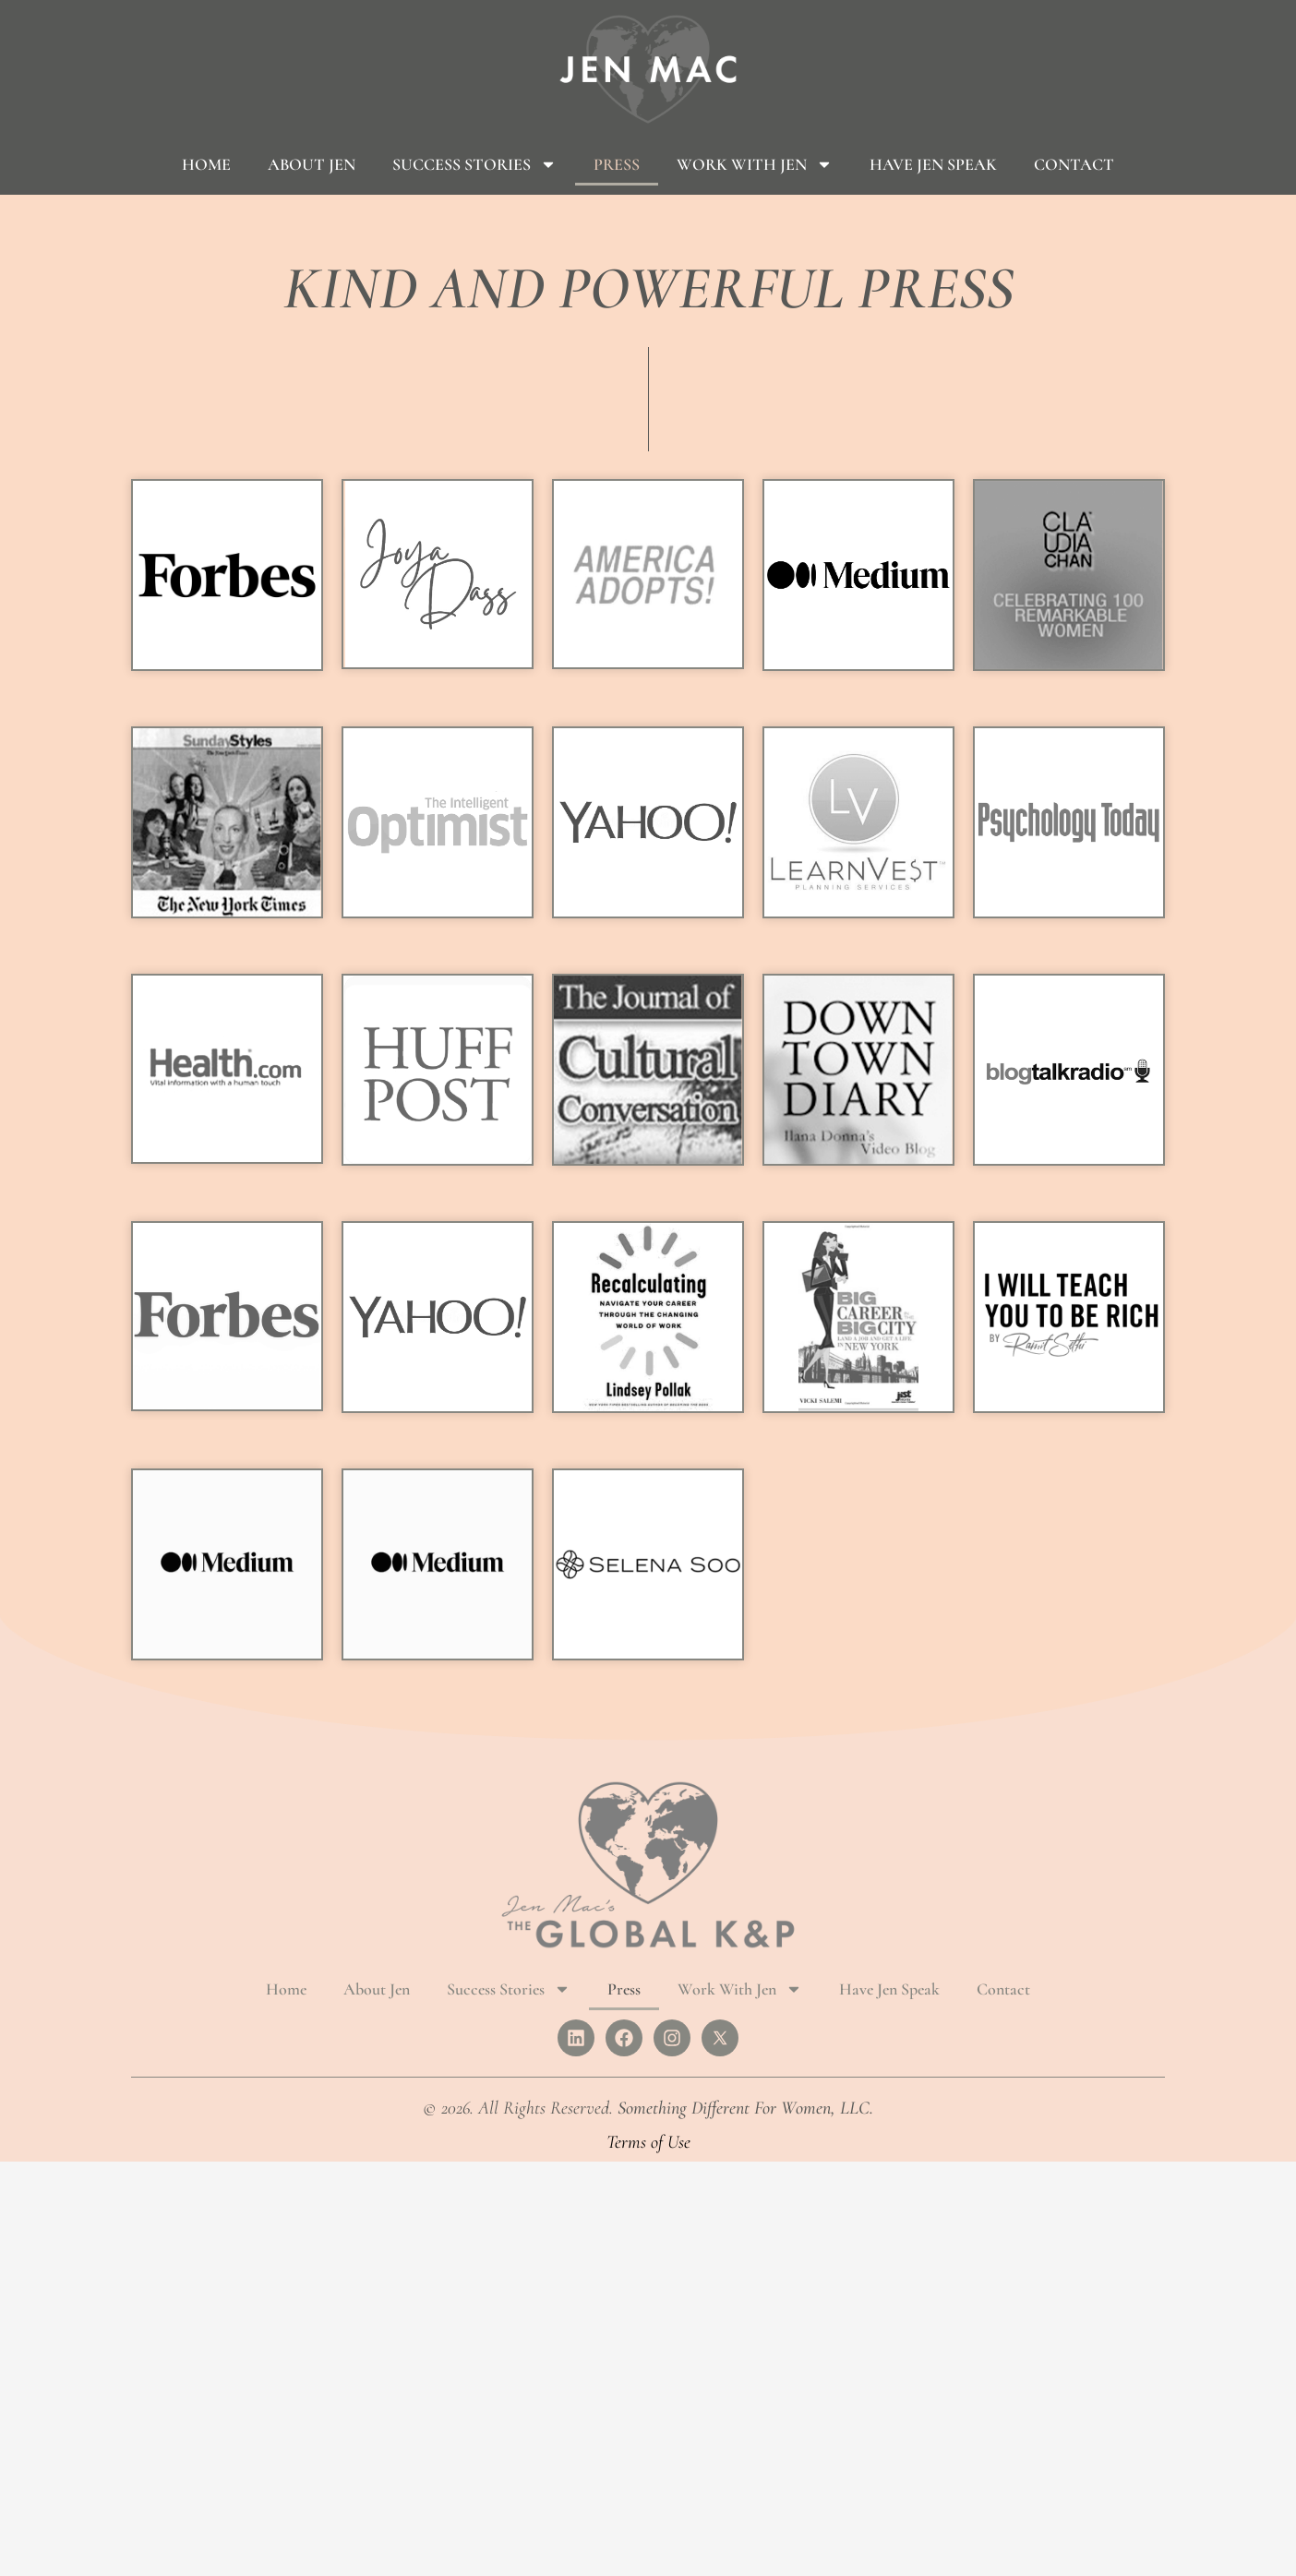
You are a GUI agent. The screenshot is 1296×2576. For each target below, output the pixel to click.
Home (206, 164)
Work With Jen (755, 164)
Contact (1074, 164)
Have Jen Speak (933, 164)
